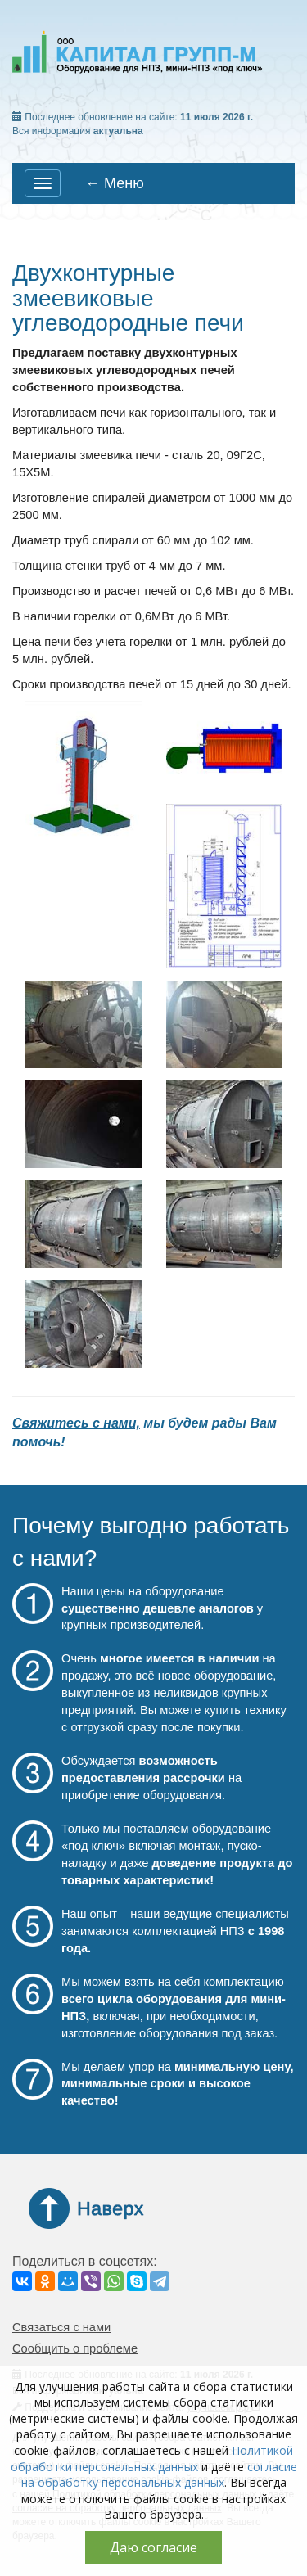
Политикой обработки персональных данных (152, 2458)
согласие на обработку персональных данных (159, 2475)
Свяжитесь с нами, (76, 1423)
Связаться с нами (61, 2327)
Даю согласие (153, 2547)
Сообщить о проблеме (75, 2348)
